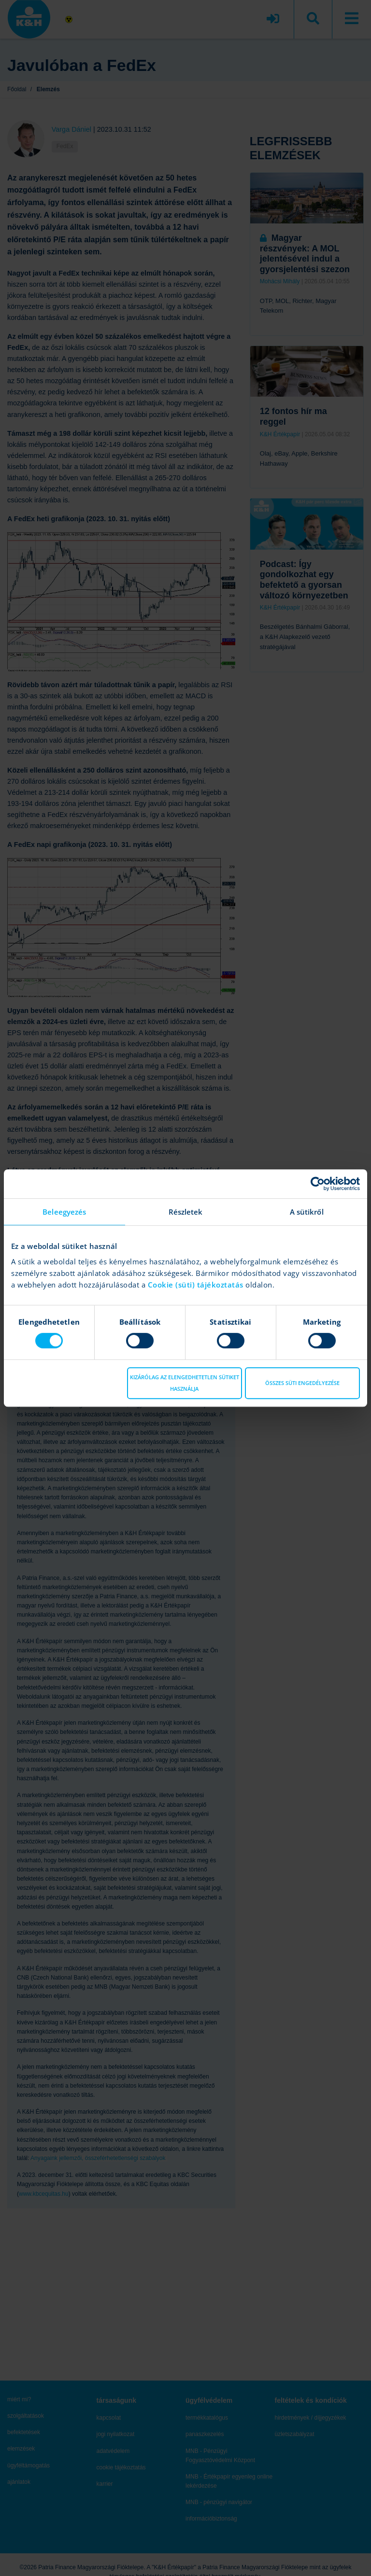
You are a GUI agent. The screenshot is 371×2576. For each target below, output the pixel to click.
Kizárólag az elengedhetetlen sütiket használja (184, 1382)
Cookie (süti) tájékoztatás (197, 1284)
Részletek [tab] (186, 1212)
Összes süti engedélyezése (302, 1382)
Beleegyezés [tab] (64, 1212)
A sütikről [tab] (307, 1212)
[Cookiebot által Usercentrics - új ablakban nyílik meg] (317, 1184)
